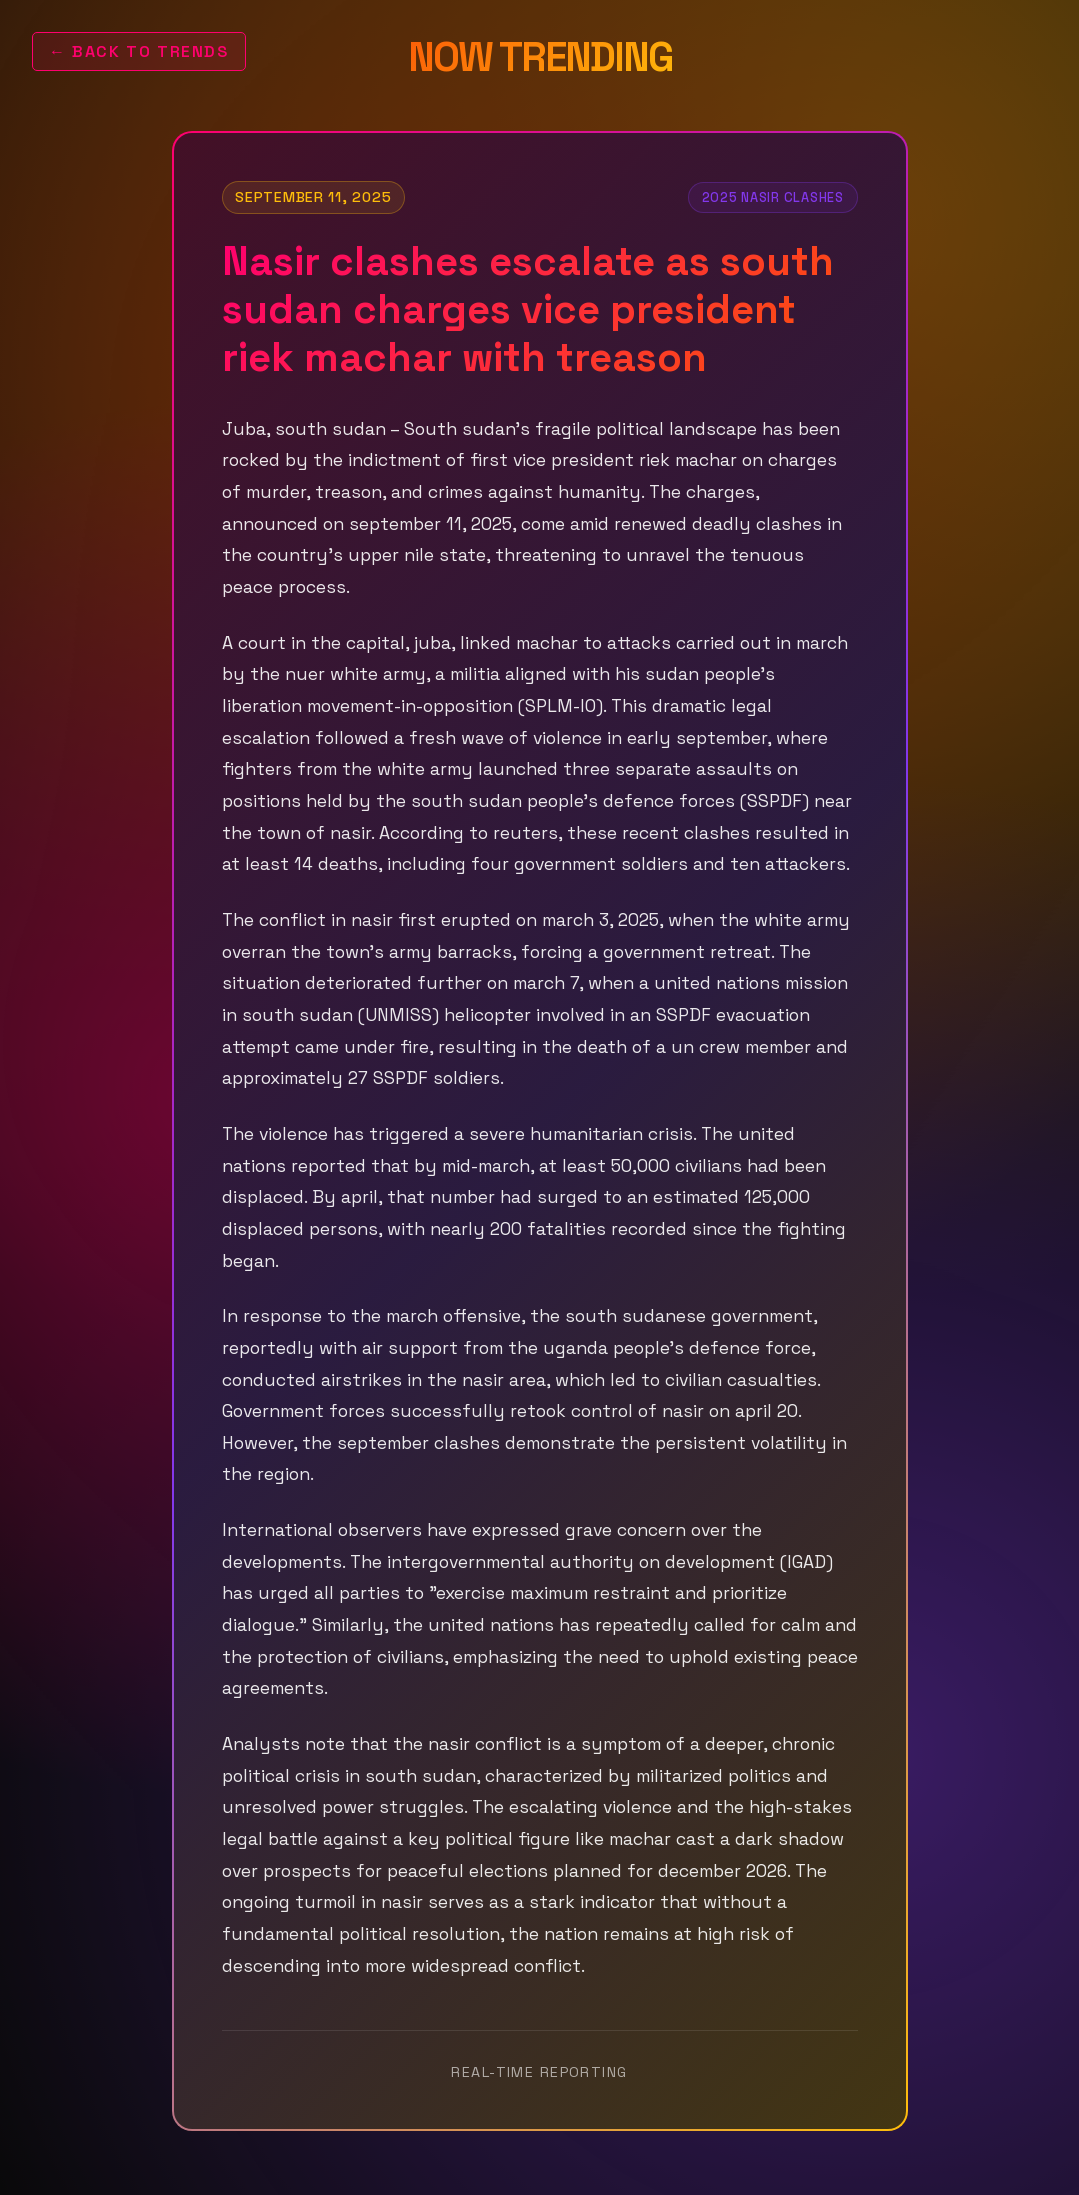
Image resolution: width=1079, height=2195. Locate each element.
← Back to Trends (139, 51)
